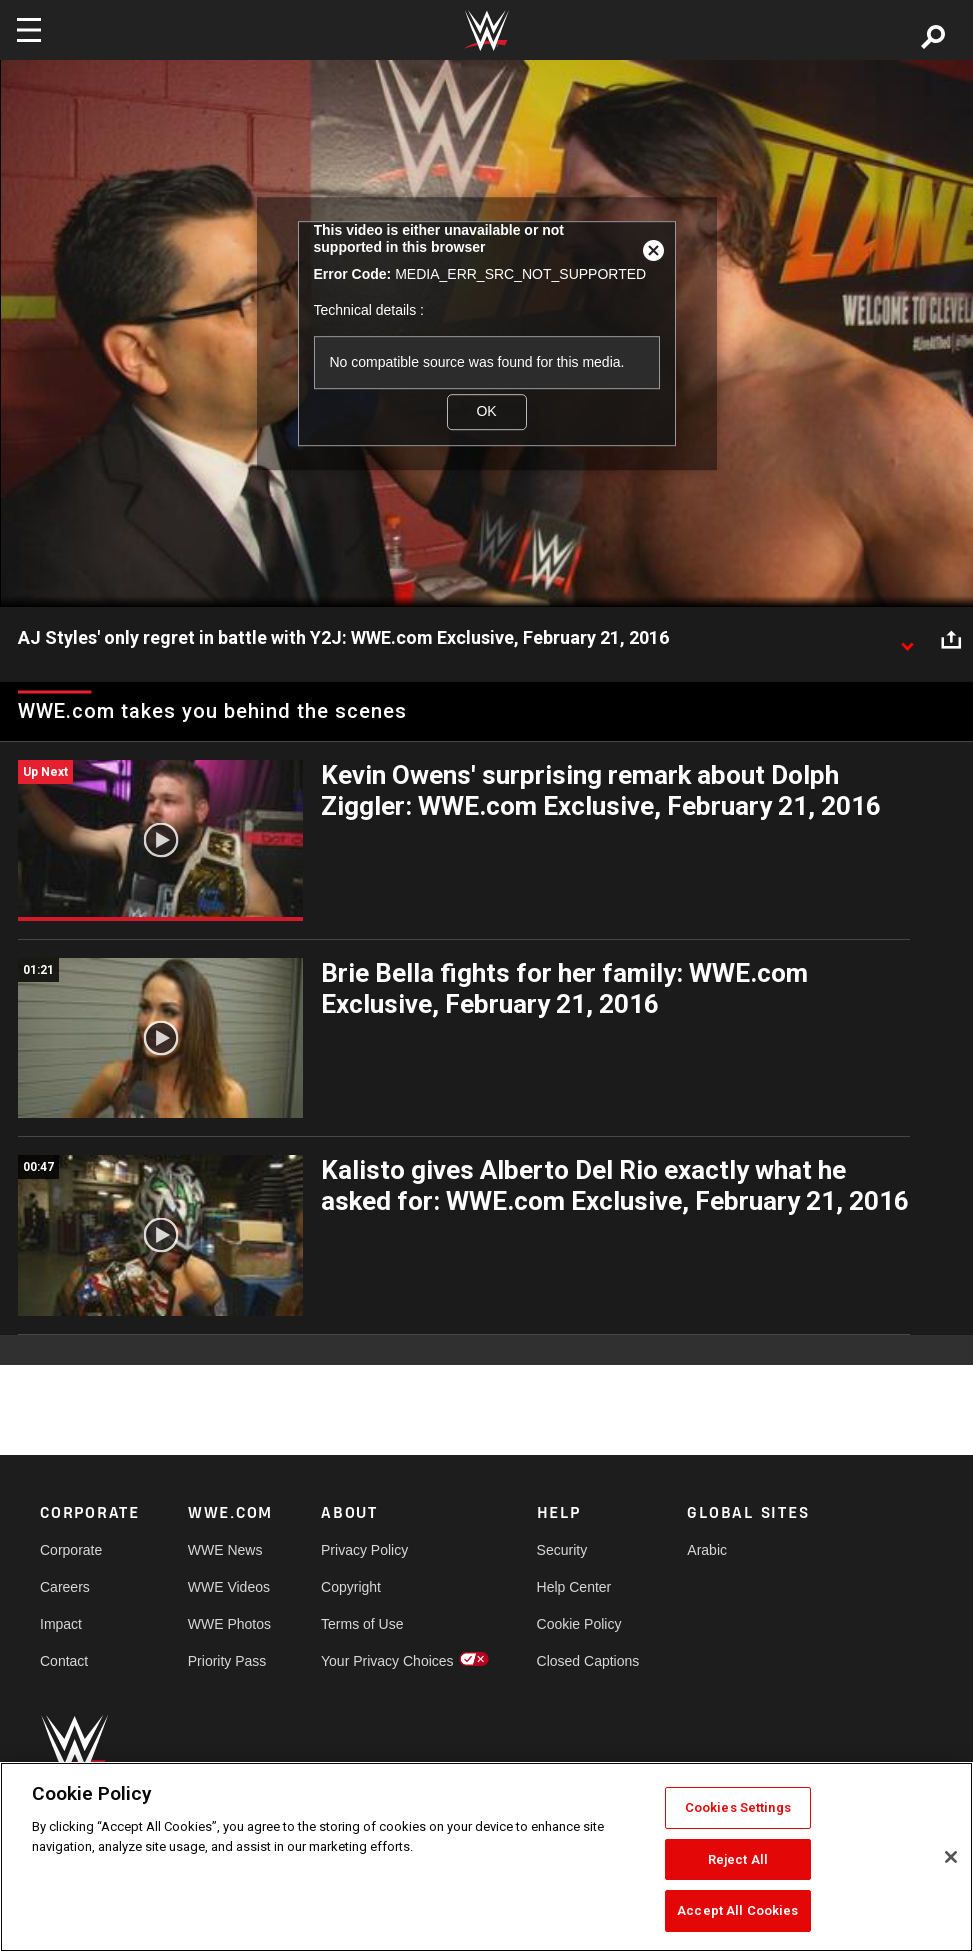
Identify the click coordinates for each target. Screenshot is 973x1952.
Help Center (574, 1587)
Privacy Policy (364, 1550)
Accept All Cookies (737, 1910)
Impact (61, 1624)
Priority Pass (227, 1661)
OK (486, 411)
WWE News (225, 1550)
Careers (65, 1587)
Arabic (707, 1550)
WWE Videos (229, 1587)
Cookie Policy (579, 1624)
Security (562, 1550)
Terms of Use (362, 1624)
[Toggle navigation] (29, 30)
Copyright (351, 1587)
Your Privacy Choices (387, 1661)
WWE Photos (229, 1624)
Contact (64, 1661)
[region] (486, 1857)
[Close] (951, 1857)
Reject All (738, 1859)
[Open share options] (951, 639)
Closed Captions (588, 1661)
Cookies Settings (738, 1807)
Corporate (71, 1550)
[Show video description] (907, 639)
